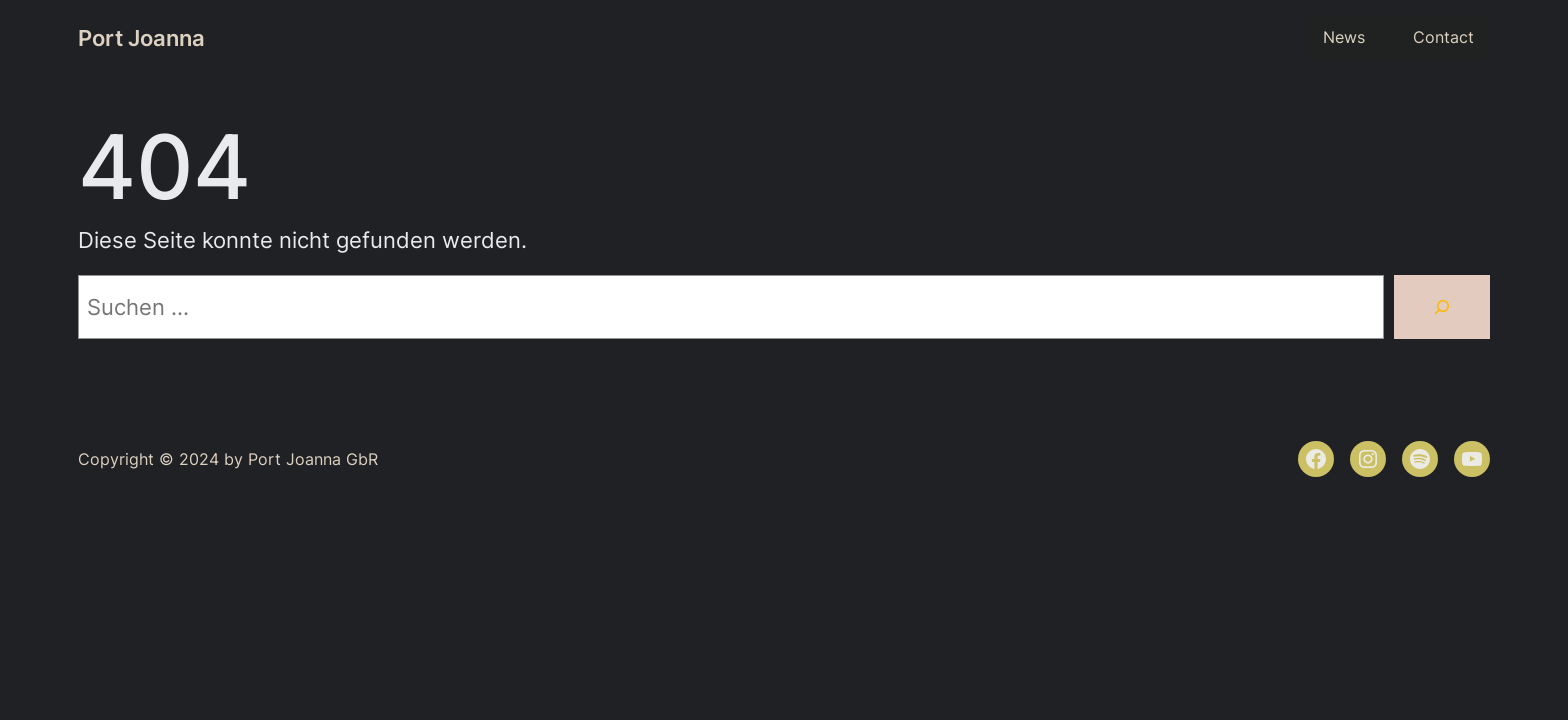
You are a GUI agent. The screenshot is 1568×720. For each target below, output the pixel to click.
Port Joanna (141, 37)
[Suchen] (1442, 307)
